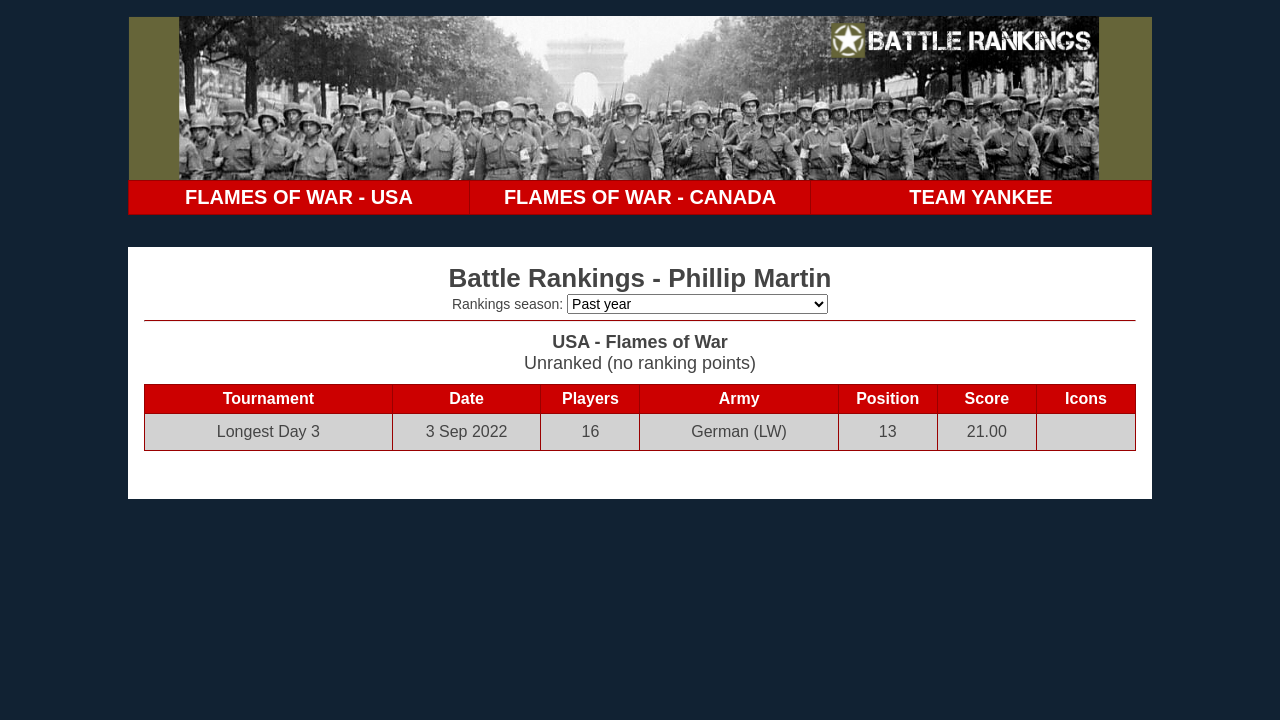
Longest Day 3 (268, 431)
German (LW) (739, 431)
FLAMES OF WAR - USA (299, 197)
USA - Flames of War (640, 342)
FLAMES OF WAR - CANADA (640, 197)
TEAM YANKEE (980, 197)
